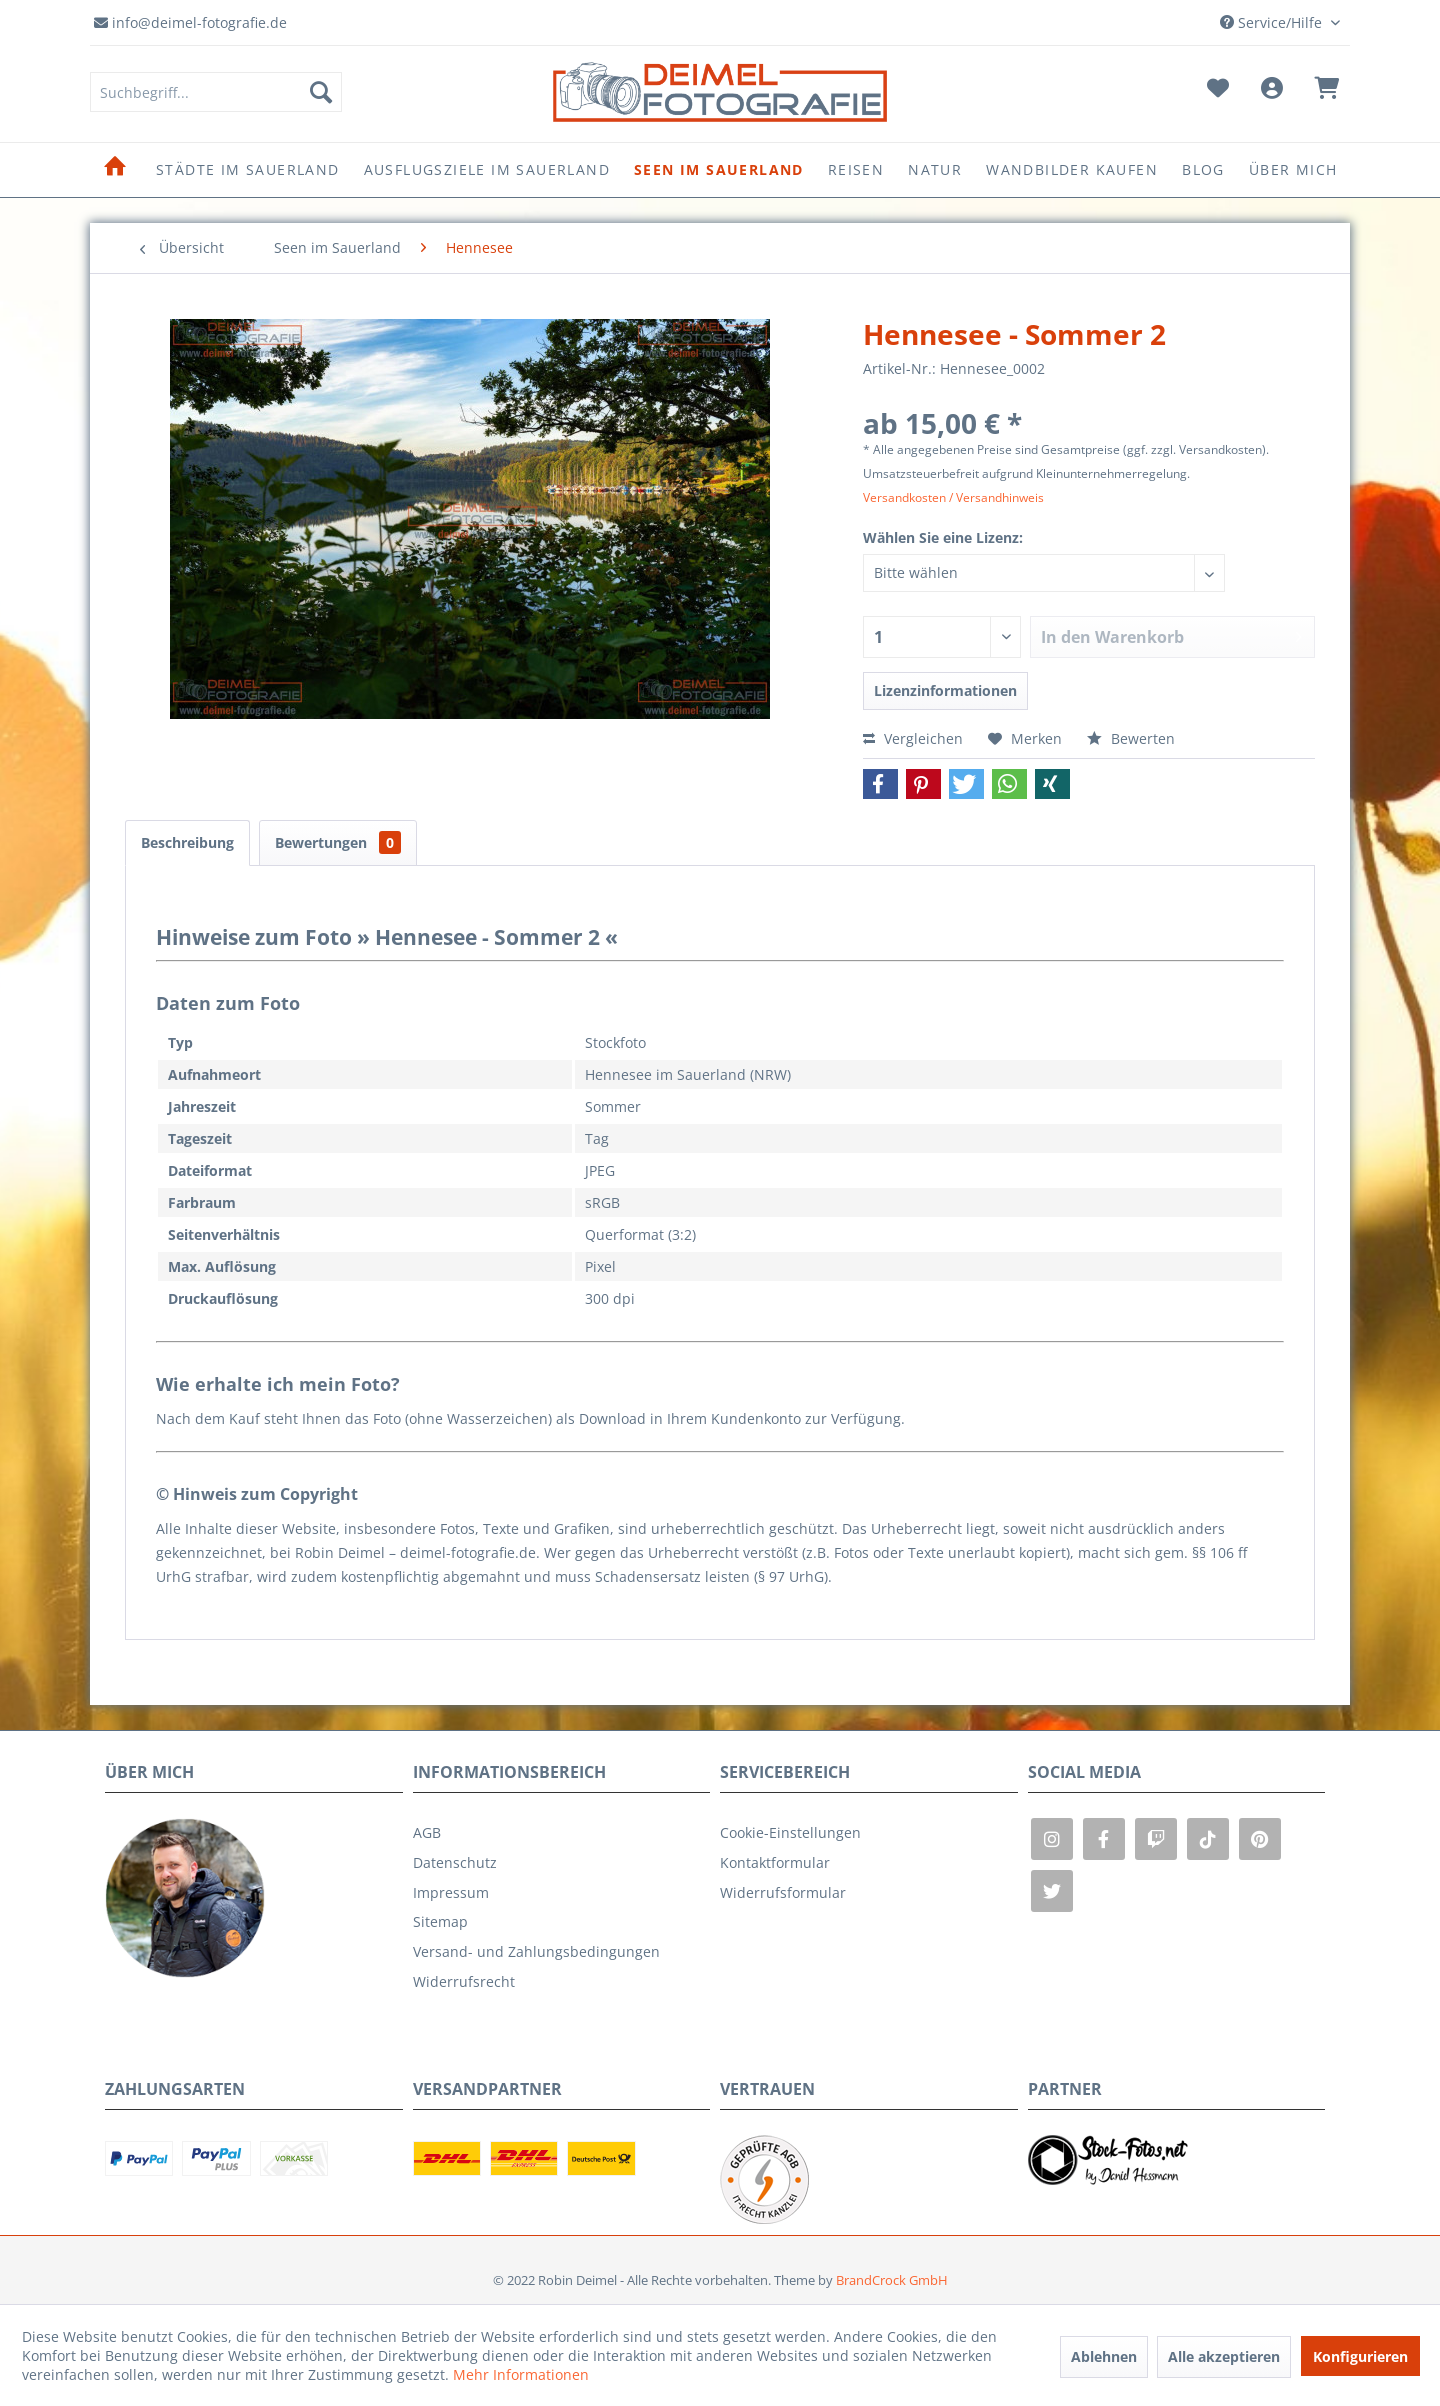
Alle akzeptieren (1224, 2356)
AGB (427, 1832)
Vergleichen (913, 738)
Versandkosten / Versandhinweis (953, 497)
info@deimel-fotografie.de (190, 22)
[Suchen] (321, 92)
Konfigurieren (1360, 2356)
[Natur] (935, 170)
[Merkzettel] (1218, 92)
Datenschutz (455, 1862)
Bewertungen (338, 842)
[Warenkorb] (1326, 92)
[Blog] (1203, 170)
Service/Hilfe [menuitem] (1273, 22)
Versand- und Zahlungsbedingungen (536, 1951)
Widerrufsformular (783, 1892)
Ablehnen (1104, 2356)
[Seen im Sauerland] (719, 170)
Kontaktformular (775, 1862)
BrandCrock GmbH (892, 2280)
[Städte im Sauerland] (248, 170)
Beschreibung (187, 842)
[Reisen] (856, 170)
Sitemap (440, 1921)
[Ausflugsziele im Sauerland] (487, 170)
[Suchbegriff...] (216, 92)
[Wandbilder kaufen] (1072, 170)
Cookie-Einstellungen (790, 1832)
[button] (880, 784)
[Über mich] (1293, 170)
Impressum (451, 1892)
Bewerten (1131, 738)
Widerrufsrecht (464, 1981)
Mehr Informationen (521, 2374)
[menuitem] (216, 92)
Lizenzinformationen (945, 690)
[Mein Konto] (1271, 92)
